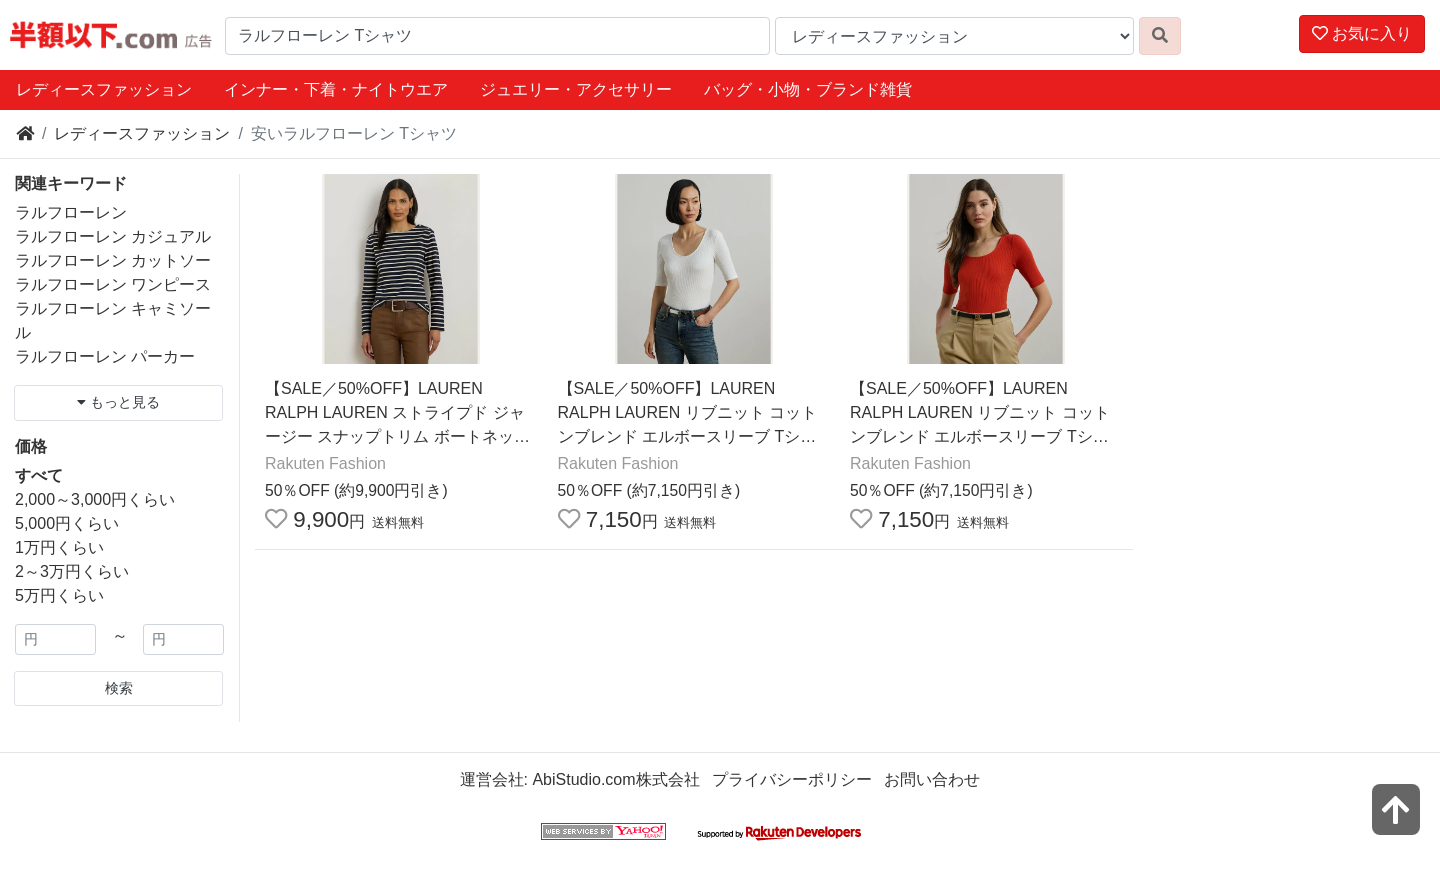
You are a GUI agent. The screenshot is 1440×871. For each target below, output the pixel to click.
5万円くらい (59, 595)
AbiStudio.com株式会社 (615, 779)
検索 (119, 688)
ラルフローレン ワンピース (113, 284)
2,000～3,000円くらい (95, 499)
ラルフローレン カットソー (113, 260)
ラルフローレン (71, 212)
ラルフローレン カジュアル (113, 236)
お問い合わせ (932, 779)
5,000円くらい (67, 523)
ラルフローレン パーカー (105, 356)
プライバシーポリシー (792, 779)
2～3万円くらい (72, 571)
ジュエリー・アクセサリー (576, 89)
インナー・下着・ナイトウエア (336, 89)
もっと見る (118, 402)
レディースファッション (104, 89)
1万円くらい (59, 547)
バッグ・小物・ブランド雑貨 (808, 89)
